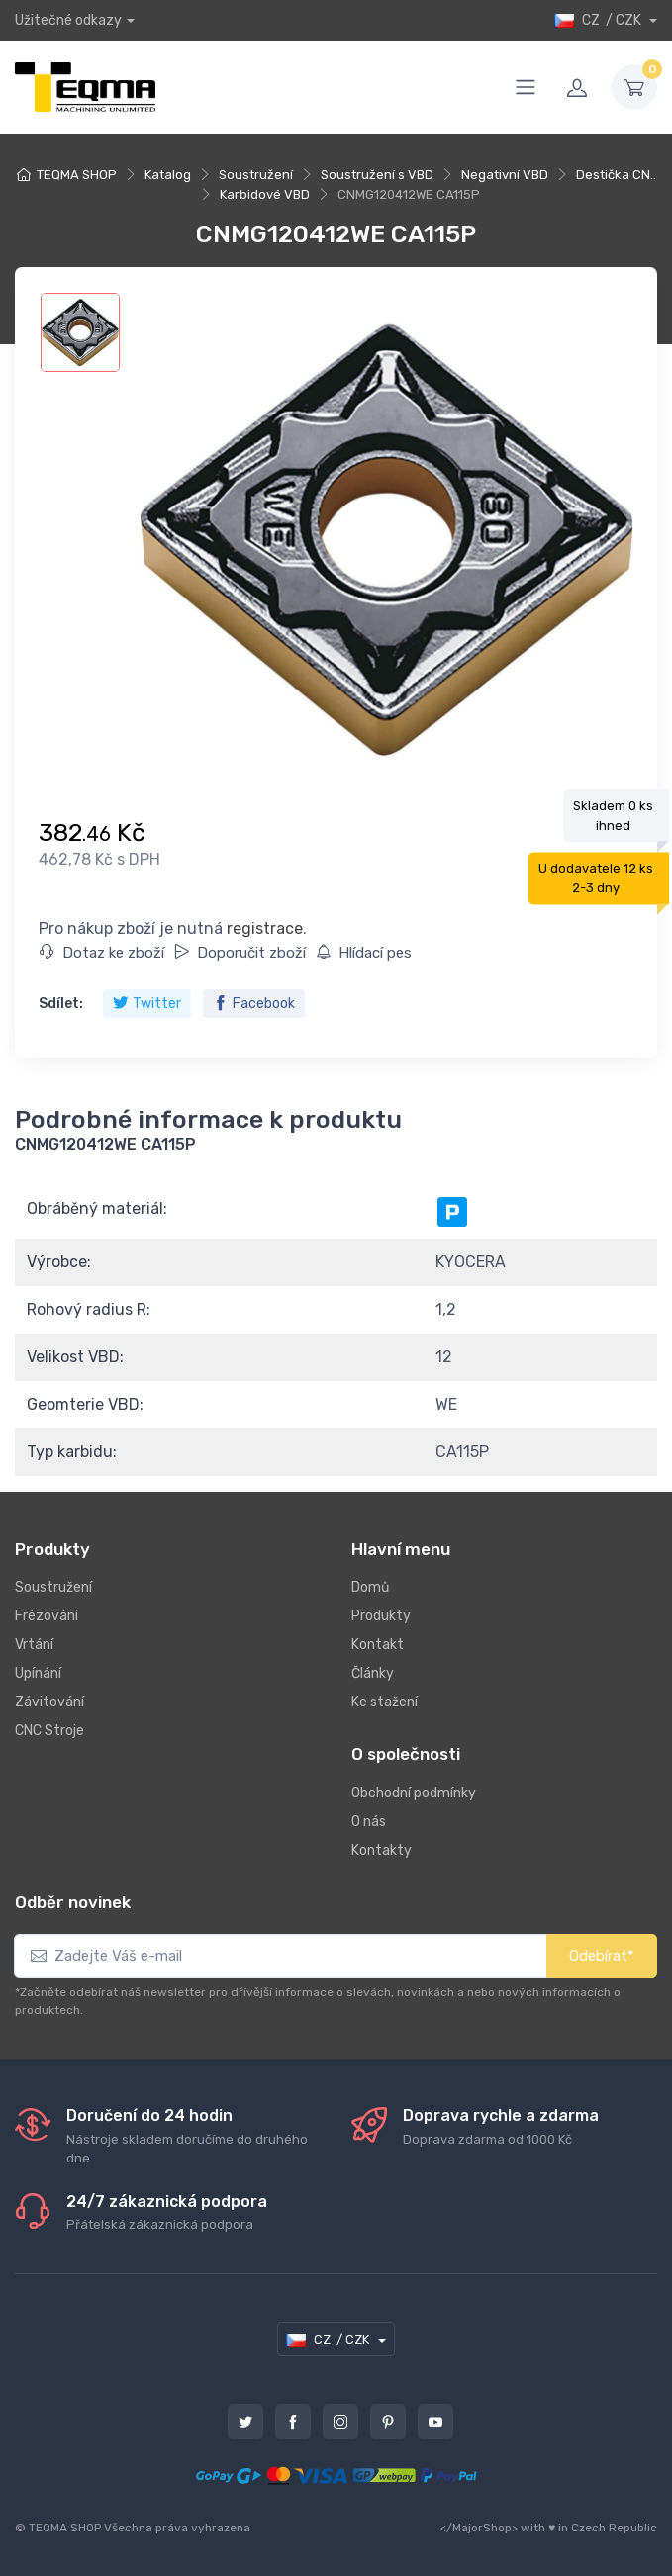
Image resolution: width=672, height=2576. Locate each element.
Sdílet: (61, 1003)
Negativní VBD (504, 174)
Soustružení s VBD (377, 174)
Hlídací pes (364, 953)
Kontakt (377, 1644)
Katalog (167, 174)
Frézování (46, 1616)
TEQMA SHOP (77, 174)
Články (372, 1673)
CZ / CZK (599, 20)
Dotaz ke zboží (102, 953)
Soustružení (256, 174)
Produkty (381, 1616)
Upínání (38, 1673)
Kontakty (381, 1850)
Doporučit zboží (240, 953)
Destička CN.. (616, 174)
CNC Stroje (49, 1730)
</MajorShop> (479, 2527)
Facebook (254, 1003)
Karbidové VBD (265, 194)
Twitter (147, 1003)
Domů (370, 1587)
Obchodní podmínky (413, 1793)
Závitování (49, 1702)
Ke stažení (384, 1702)
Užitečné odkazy (68, 20)
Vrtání (34, 1644)
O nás (368, 1821)
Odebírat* (601, 1956)
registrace (265, 928)
